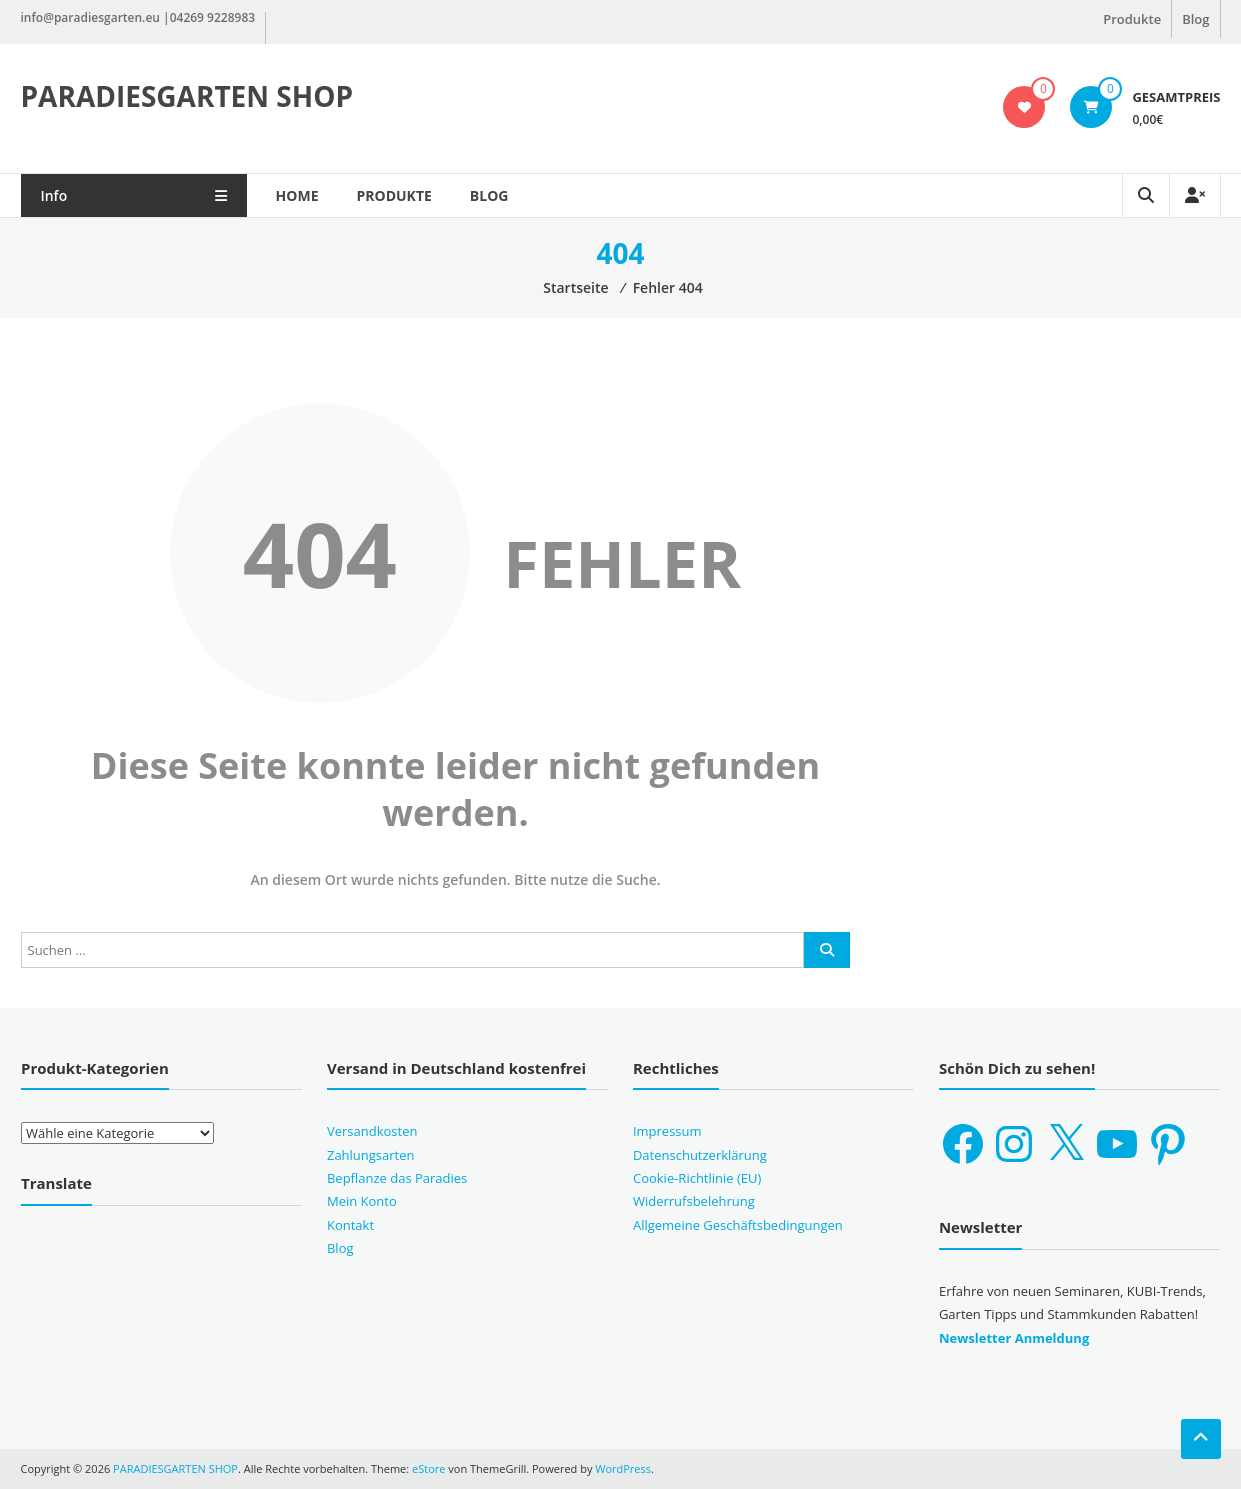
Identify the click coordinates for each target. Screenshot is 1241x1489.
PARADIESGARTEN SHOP (187, 96)
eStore (428, 1468)
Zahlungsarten (371, 1155)
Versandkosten (372, 1131)
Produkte (1132, 19)
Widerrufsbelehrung (694, 1201)
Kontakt (350, 1225)
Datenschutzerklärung (700, 1155)
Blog (1195, 19)
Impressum (667, 1131)
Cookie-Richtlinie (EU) (697, 1178)
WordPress (623, 1468)
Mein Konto (362, 1201)
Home (302, 195)
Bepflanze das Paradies (397, 1178)
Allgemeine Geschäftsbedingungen (738, 1225)
